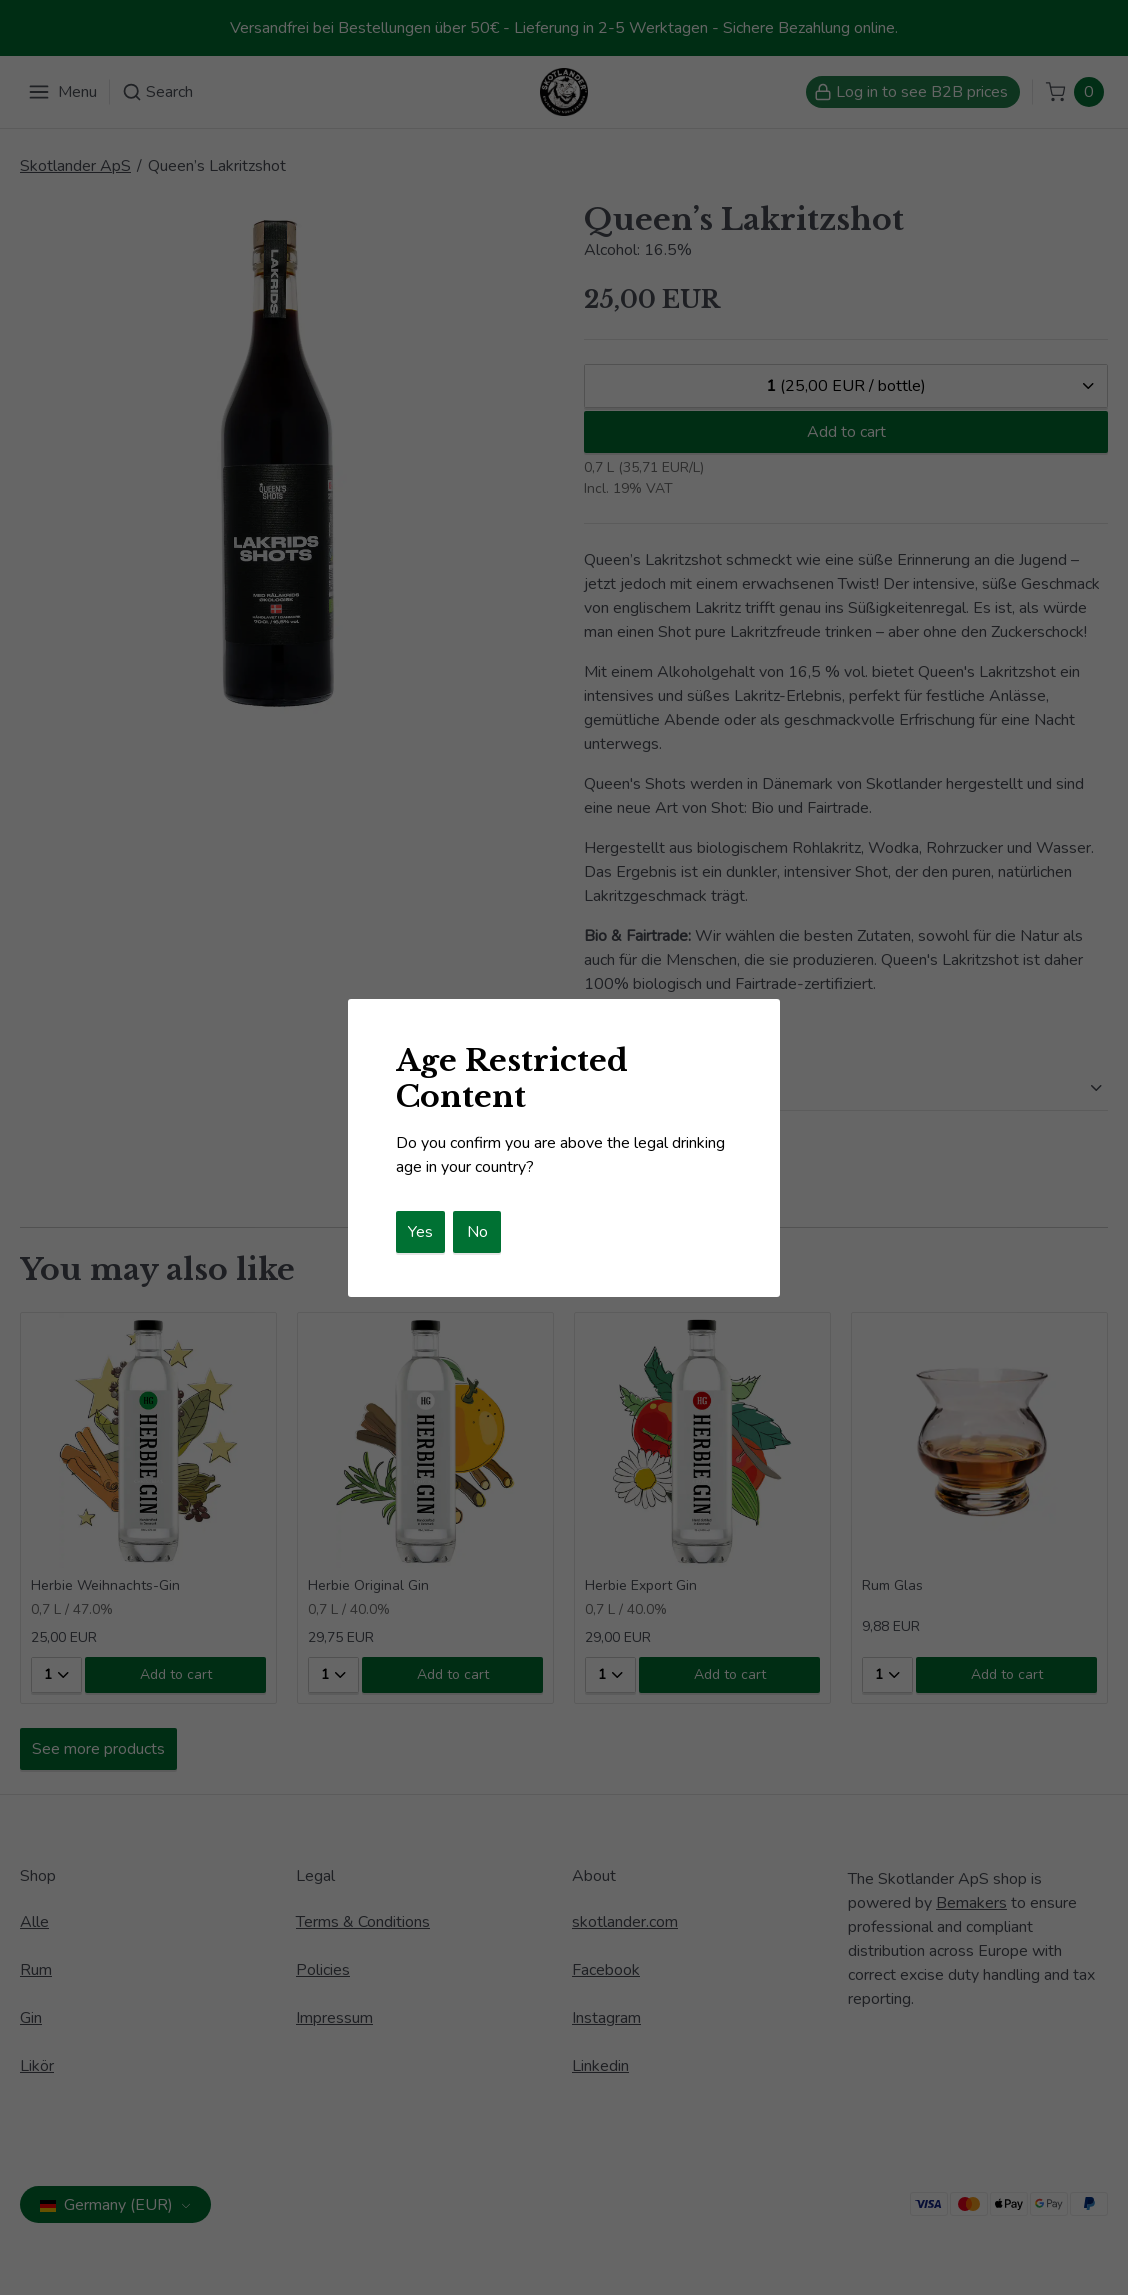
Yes (420, 1232)
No (477, 1232)
